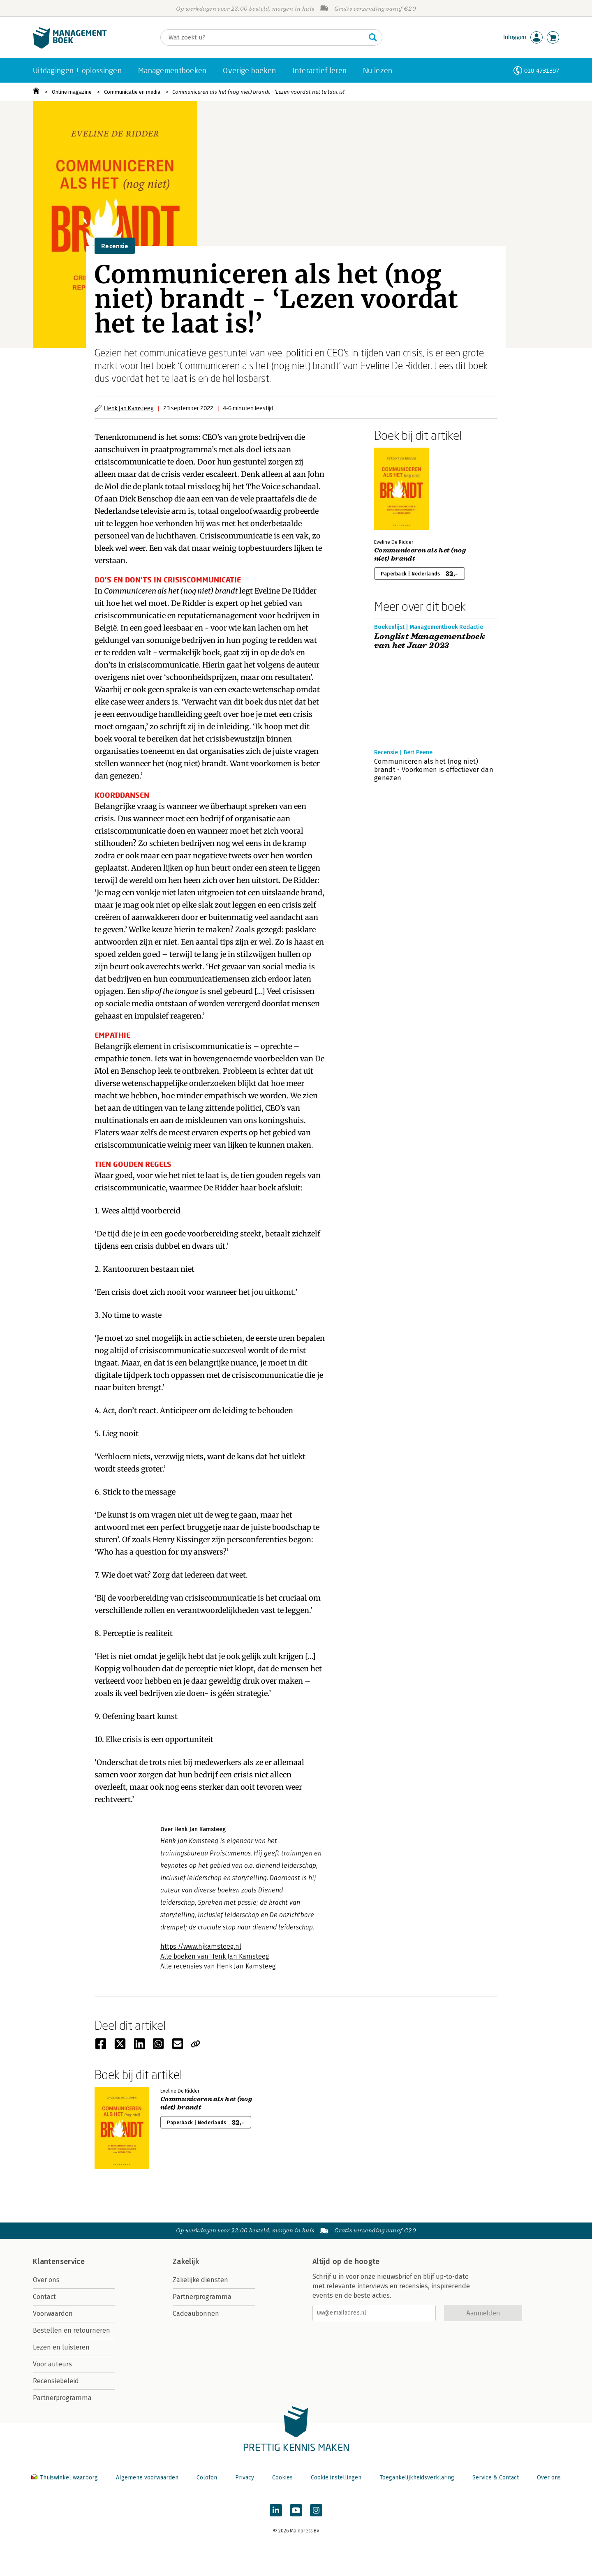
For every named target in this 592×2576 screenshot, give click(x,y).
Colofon (207, 2477)
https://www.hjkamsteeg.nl (200, 1946)
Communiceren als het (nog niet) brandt (420, 554)
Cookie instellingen (336, 2477)
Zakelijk (186, 2261)
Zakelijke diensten (200, 2280)
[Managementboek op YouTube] (296, 2510)
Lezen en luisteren (61, 2347)
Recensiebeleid (56, 2381)
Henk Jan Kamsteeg (129, 407)
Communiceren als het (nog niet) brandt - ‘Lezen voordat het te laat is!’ (258, 92)
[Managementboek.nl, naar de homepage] (70, 46)
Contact (44, 2297)
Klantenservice (59, 2261)
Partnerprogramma (62, 2398)
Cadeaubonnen (196, 2313)
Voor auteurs (52, 2364)
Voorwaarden (53, 2313)
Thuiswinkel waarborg (65, 2477)
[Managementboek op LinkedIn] (276, 2510)
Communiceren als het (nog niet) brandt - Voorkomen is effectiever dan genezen (433, 770)
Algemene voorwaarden (147, 2477)
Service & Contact (495, 2477)
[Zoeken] (263, 37)
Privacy (244, 2477)
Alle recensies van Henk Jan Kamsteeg (218, 1966)
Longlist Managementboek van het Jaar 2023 (429, 641)
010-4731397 (541, 70)
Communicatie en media (132, 92)
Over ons (46, 2280)
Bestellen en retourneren (71, 2330)
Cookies (282, 2477)
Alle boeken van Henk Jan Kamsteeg (214, 1956)
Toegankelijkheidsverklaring (416, 2477)
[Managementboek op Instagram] (316, 2510)
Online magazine (72, 92)
